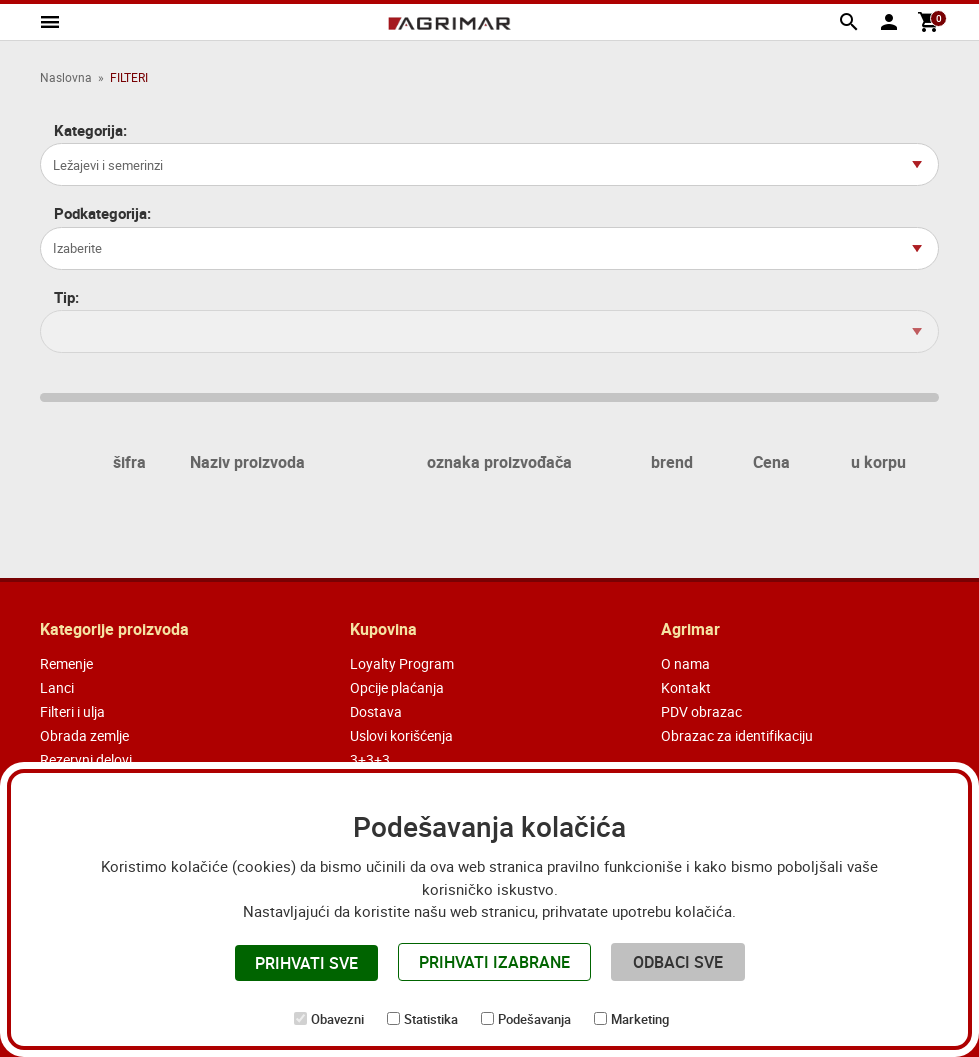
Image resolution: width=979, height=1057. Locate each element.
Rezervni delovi (86, 759)
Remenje (66, 663)
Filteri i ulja (72, 711)
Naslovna (66, 77)
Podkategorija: (102, 213)
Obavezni (337, 1019)
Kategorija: (90, 130)
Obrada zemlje (84, 735)
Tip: (66, 297)
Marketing (640, 1019)
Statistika (431, 1019)
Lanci (57, 687)
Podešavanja (534, 1019)
